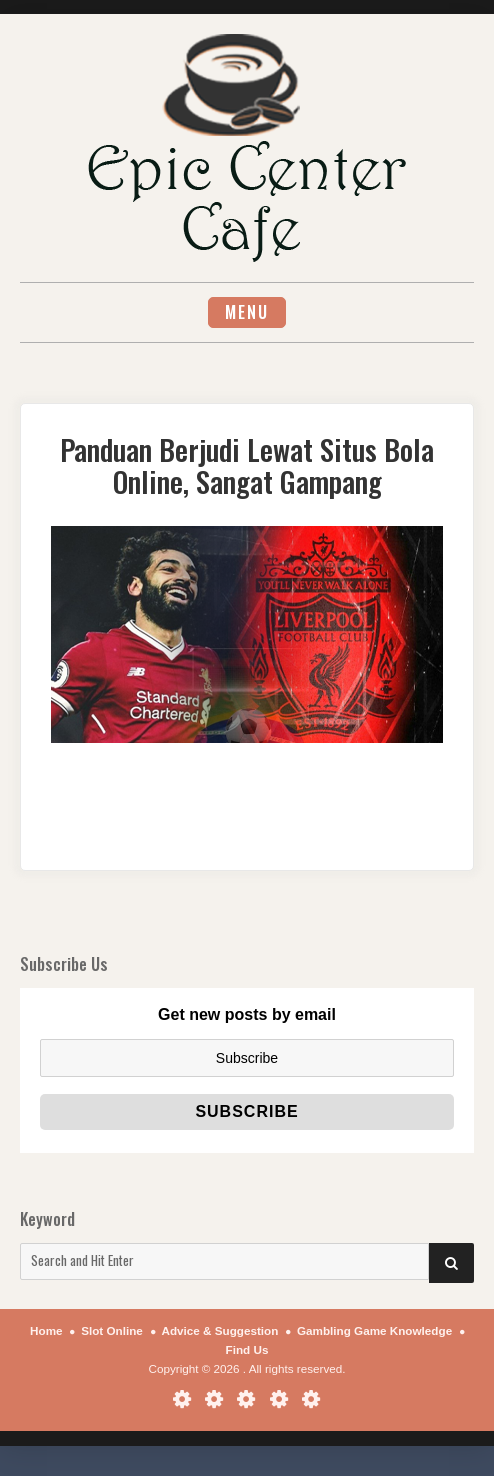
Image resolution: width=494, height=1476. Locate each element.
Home (46, 1330)
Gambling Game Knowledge (374, 1330)
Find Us (247, 1349)
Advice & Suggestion (219, 1330)
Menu (247, 312)
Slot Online (112, 1330)
